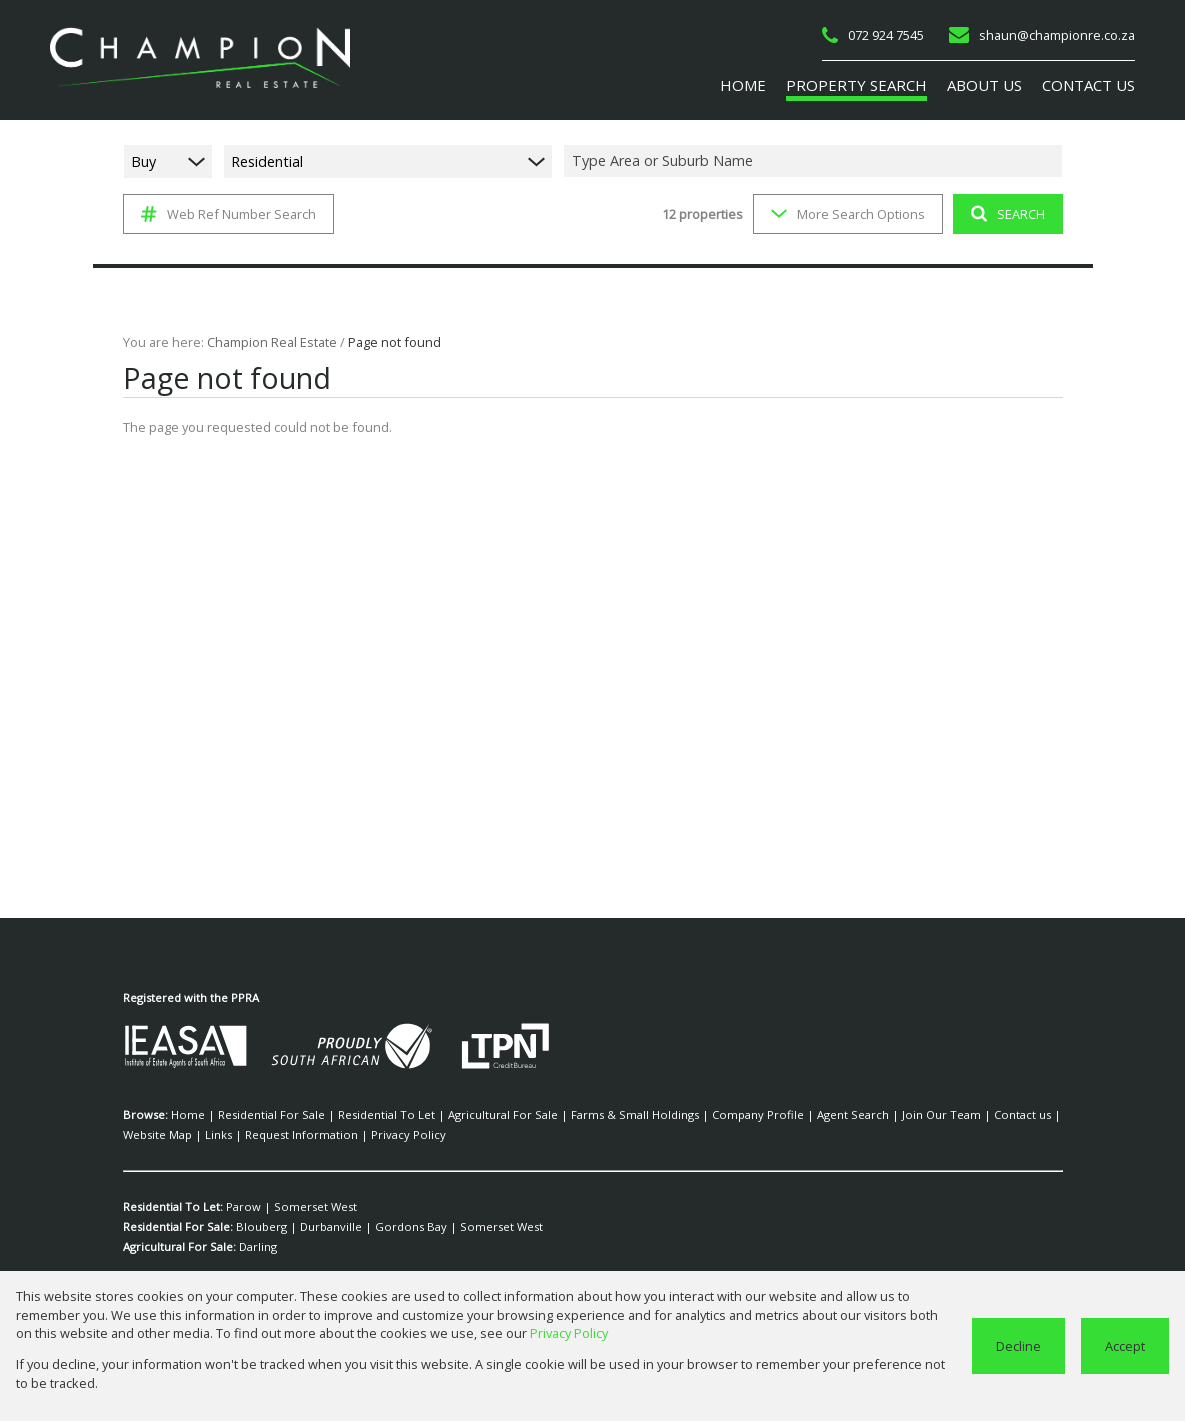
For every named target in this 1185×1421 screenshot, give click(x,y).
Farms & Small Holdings (586, 1115)
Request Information (208, 1135)
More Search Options (845, 213)
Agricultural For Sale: (180, 1247)
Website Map (1000, 1115)
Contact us (931, 1115)
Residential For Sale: (178, 1227)
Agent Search (781, 1115)
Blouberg (258, 1227)
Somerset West (304, 1207)
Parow (241, 1207)
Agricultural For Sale (466, 1115)
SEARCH (1004, 213)
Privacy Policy (303, 1135)
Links (136, 1135)
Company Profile (696, 1115)
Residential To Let (363, 1115)
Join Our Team (860, 1115)
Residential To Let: (172, 1207)
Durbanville (318, 1227)
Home (185, 1115)
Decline (1020, 1345)
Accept (1125, 1345)
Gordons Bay (387, 1227)
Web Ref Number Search (225, 214)
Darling (256, 1247)
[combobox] (816, 161)
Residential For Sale (259, 1115)
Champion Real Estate (266, 341)
